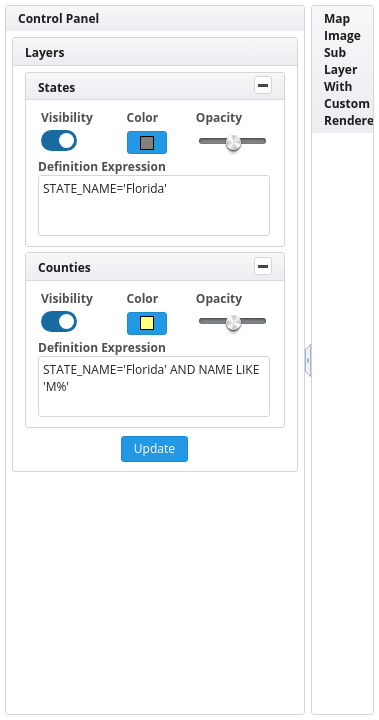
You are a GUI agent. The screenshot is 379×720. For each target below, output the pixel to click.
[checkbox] (59, 140)
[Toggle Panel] (263, 85)
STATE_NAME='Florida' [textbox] (154, 205)
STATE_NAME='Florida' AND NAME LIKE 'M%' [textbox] (154, 386)
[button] (147, 142)
